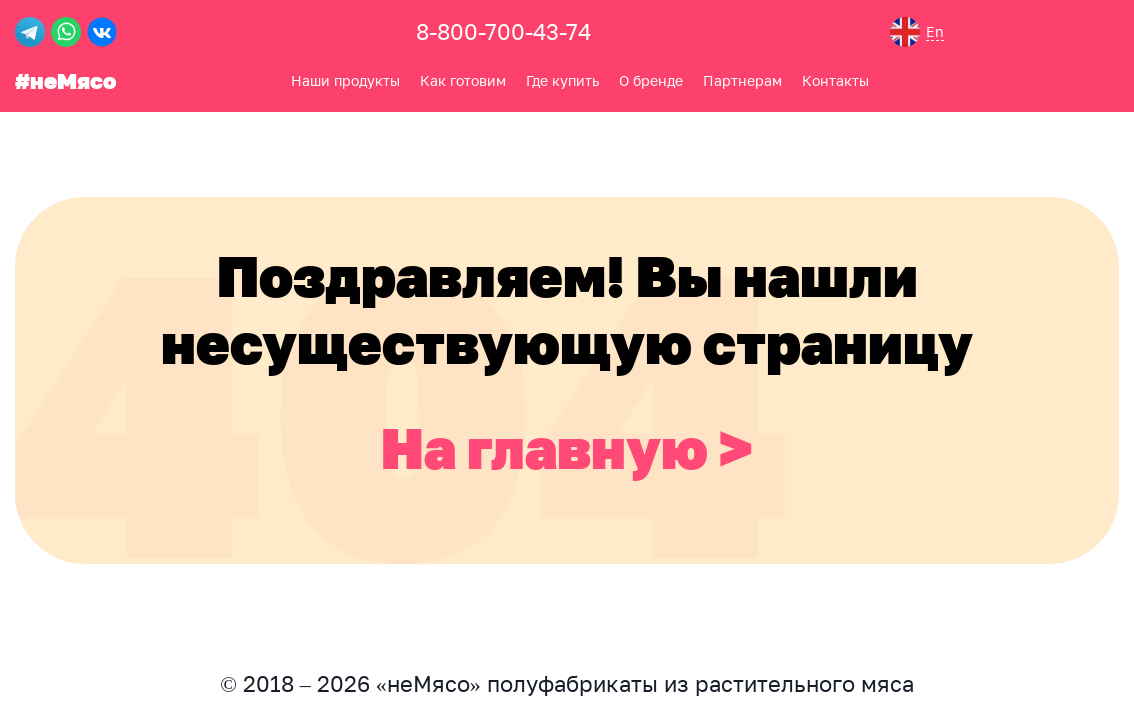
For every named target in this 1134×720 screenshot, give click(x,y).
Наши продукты (345, 80)
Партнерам (742, 80)
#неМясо (65, 80)
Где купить (562, 80)
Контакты (835, 80)
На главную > (567, 447)
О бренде (651, 80)
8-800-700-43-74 (503, 31)
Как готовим (463, 80)
